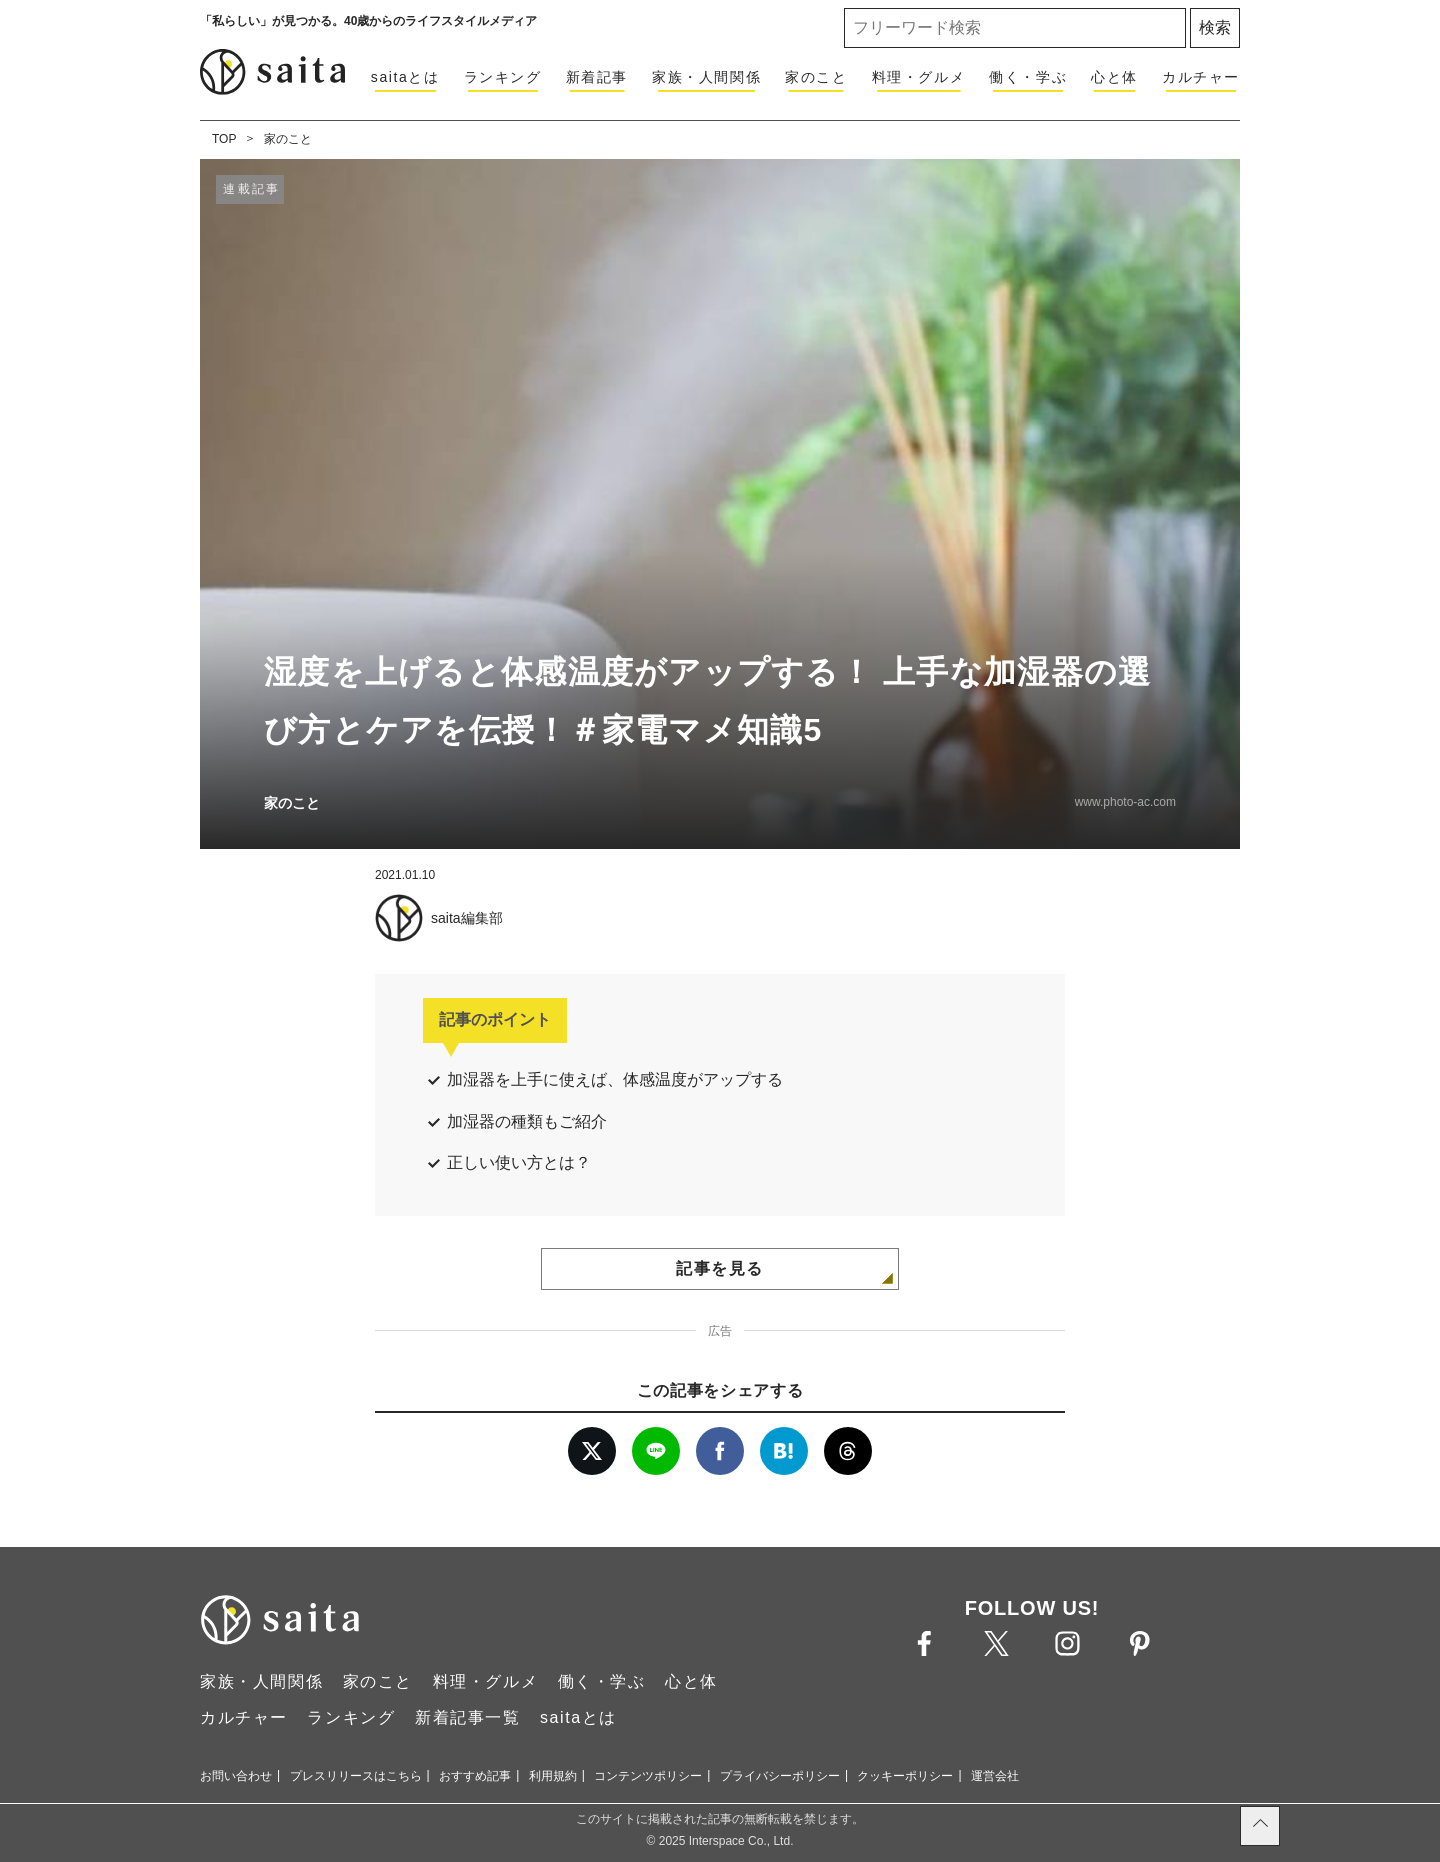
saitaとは (405, 77)
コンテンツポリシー (648, 1776)
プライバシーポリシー (780, 1776)
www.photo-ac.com (1125, 802)
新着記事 (597, 77)
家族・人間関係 (706, 77)
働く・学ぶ (1028, 77)
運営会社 (995, 1776)
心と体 (1114, 77)
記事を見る (720, 1268)
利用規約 (553, 1776)
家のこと (816, 77)
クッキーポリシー (905, 1776)
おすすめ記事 (475, 1776)
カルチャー (1201, 77)
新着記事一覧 (468, 1717)
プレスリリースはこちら (356, 1776)
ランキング (503, 77)
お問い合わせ (236, 1776)
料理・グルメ (919, 77)
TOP (224, 139)
